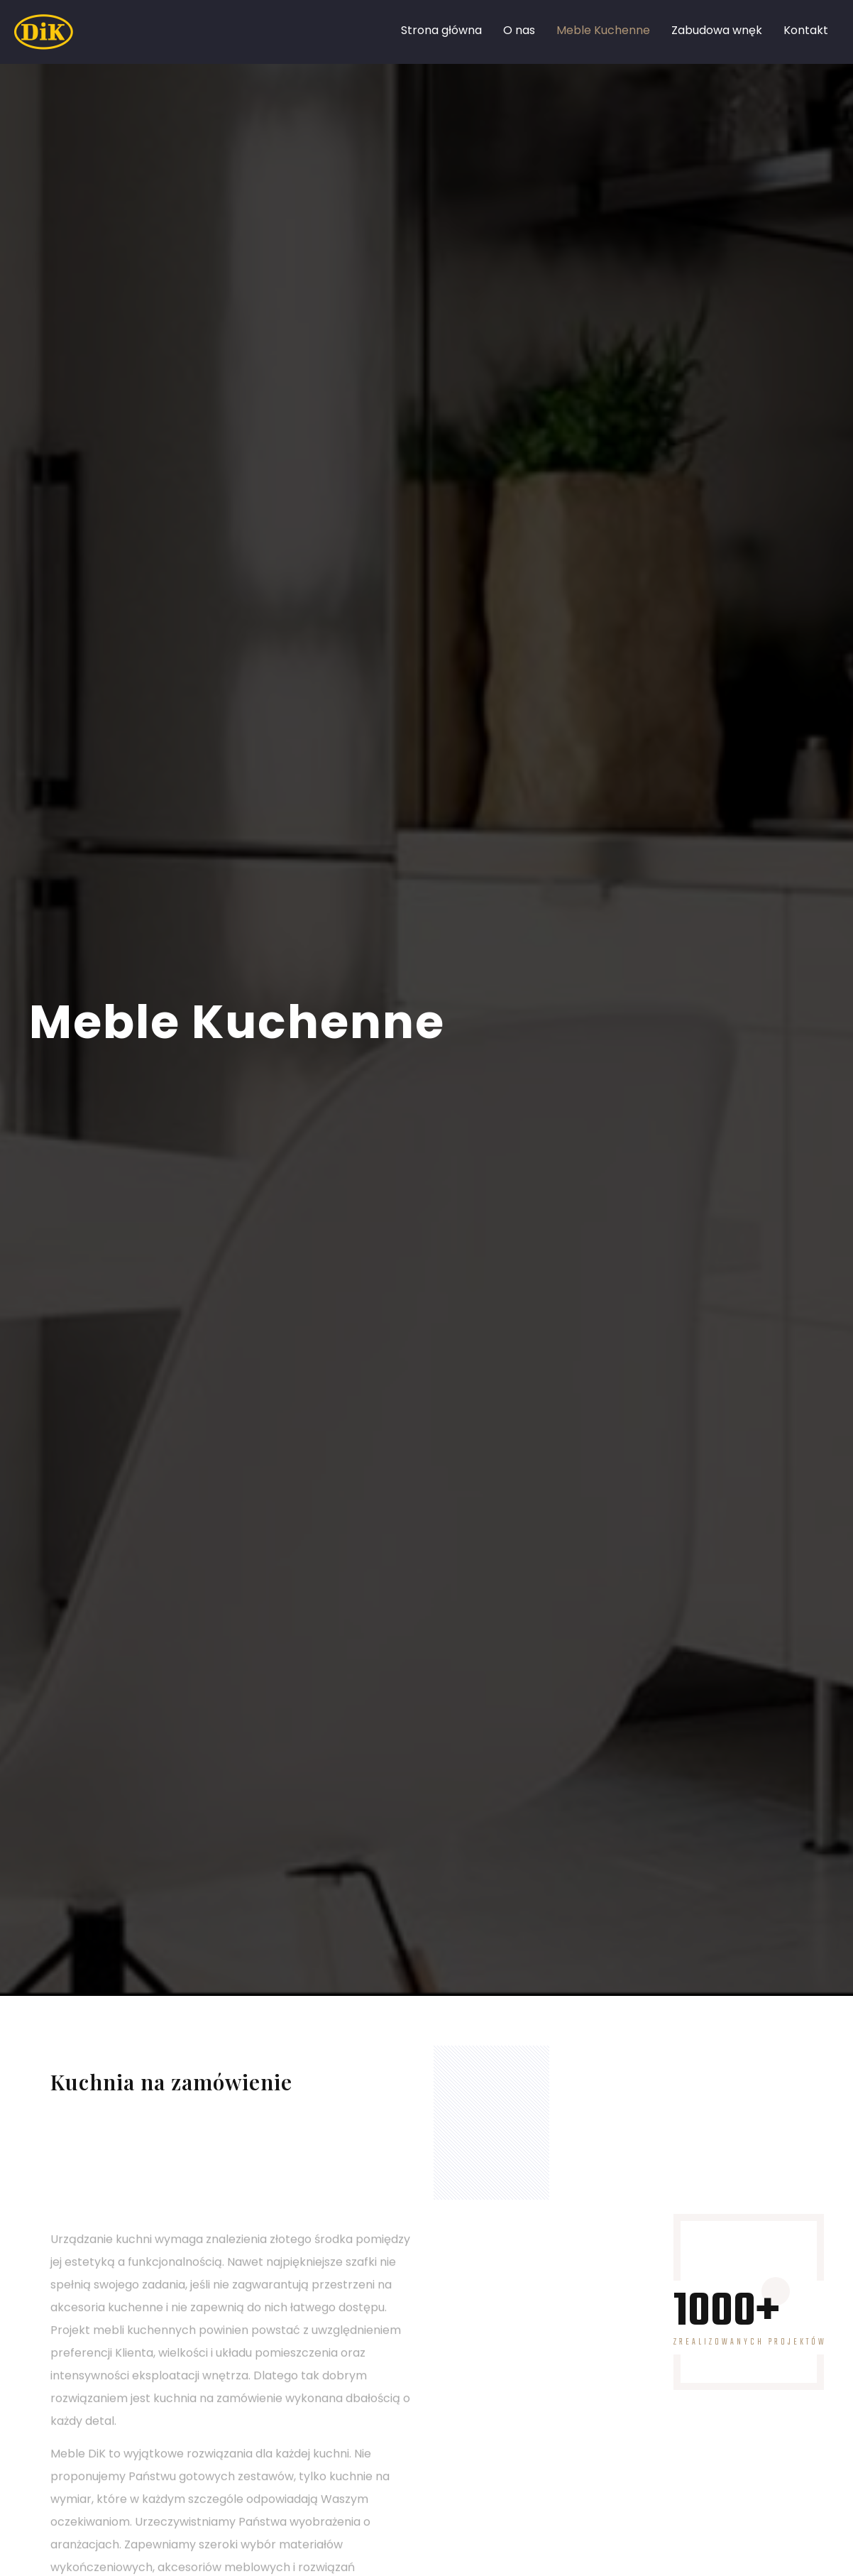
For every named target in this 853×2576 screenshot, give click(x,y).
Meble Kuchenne (603, 30)
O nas (519, 30)
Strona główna (441, 30)
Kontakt (805, 30)
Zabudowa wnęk (716, 30)
